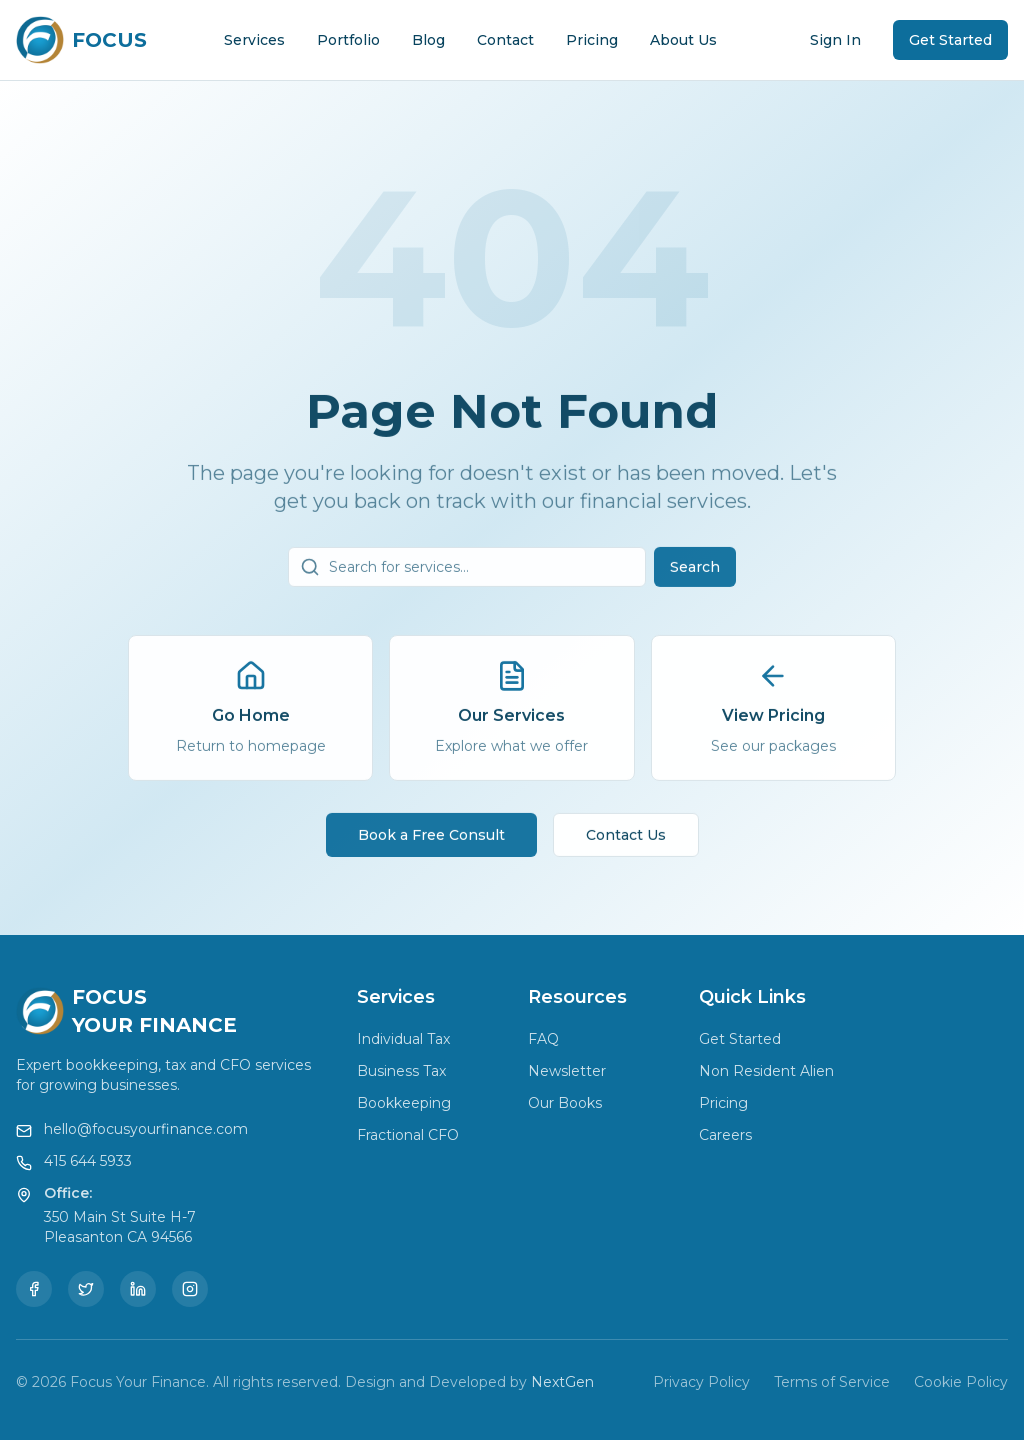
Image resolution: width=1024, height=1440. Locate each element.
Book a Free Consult (431, 841)
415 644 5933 (88, 1161)
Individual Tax (403, 1039)
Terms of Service (832, 1382)
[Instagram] (190, 1289)
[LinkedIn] (138, 1289)
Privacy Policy (701, 1382)
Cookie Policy (961, 1382)
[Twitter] (86, 1289)
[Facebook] (34, 1289)
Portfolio (348, 40)
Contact (505, 40)
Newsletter (567, 1071)
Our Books (565, 1103)
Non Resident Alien (766, 1071)
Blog (428, 40)
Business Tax (401, 1071)
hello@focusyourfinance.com (146, 1129)
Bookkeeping (404, 1103)
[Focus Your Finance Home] (81, 40)
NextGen (562, 1382)
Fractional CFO (408, 1135)
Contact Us (626, 841)
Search (695, 573)
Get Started (950, 40)
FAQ (543, 1039)
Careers (725, 1135)
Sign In (835, 40)
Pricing (592, 40)
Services (254, 40)
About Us (683, 40)
